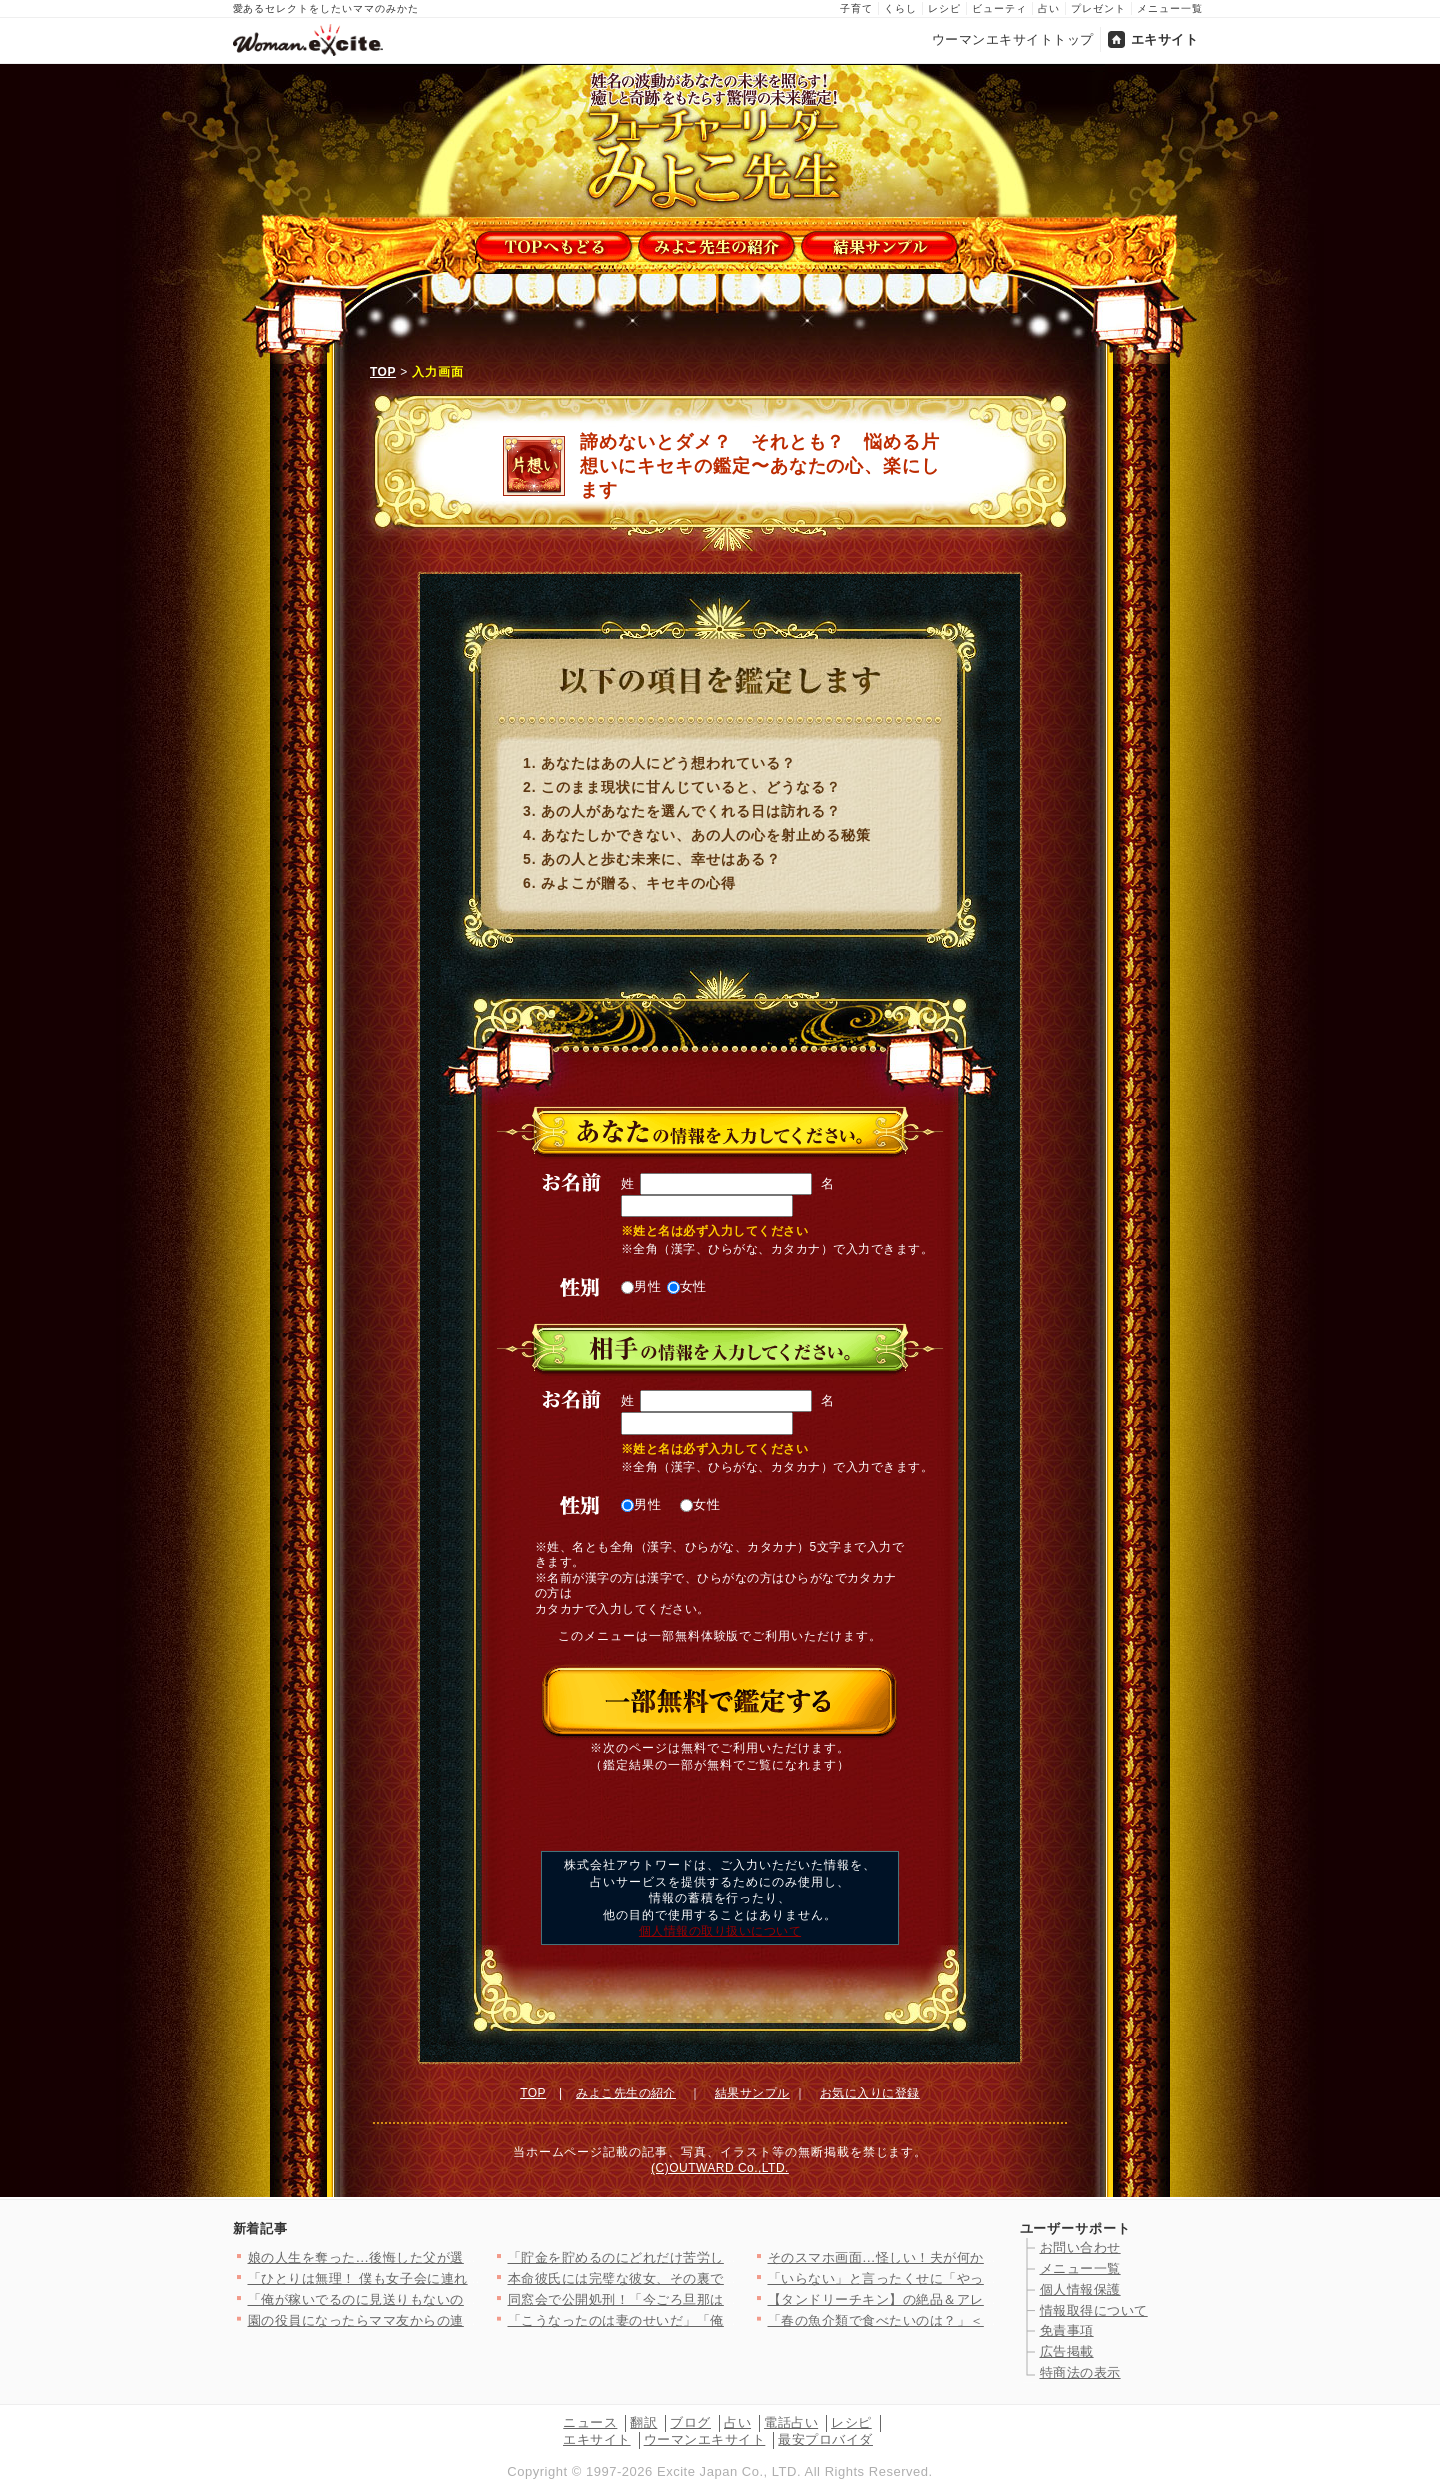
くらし (900, 8)
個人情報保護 (1080, 2289)
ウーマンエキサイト (705, 2439)
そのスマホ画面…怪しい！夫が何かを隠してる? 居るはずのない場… (976, 2257)
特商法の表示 (1080, 2372)
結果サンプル (752, 2093)
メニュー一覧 (1170, 8)
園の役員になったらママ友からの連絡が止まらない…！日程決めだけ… (464, 2320)
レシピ (944, 8)
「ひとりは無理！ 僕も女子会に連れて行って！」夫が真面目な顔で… (459, 2278)
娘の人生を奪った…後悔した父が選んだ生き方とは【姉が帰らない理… (464, 2257)
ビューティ (999, 8)
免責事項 (1067, 2330)
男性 (641, 1286)
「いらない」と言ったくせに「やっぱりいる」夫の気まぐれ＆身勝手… (984, 2278)
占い (1049, 8)
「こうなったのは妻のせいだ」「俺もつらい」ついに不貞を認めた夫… (724, 2320)
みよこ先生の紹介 (626, 2093)
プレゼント (1098, 8)
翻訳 (643, 2422)
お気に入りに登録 (870, 2093)
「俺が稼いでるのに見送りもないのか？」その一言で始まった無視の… (464, 2299)
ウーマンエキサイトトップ (1013, 39)
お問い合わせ (1080, 2247)
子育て (856, 8)
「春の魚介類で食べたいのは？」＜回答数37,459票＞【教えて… (963, 2320)
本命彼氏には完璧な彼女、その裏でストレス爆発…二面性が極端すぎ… (724, 2278)
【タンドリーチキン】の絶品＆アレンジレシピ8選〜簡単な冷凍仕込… (981, 2299)
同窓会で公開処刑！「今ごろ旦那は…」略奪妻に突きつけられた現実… (724, 2299)
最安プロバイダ (825, 2439)
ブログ (690, 2422)
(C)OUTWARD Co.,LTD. (720, 2168)
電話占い (791, 2422)
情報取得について (1094, 2310)
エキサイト (1165, 39)
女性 (687, 1286)
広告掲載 (1067, 2351)
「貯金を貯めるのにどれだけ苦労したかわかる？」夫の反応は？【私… (724, 2257)
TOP (383, 372)
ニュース (590, 2422)
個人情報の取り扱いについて (720, 1931)
